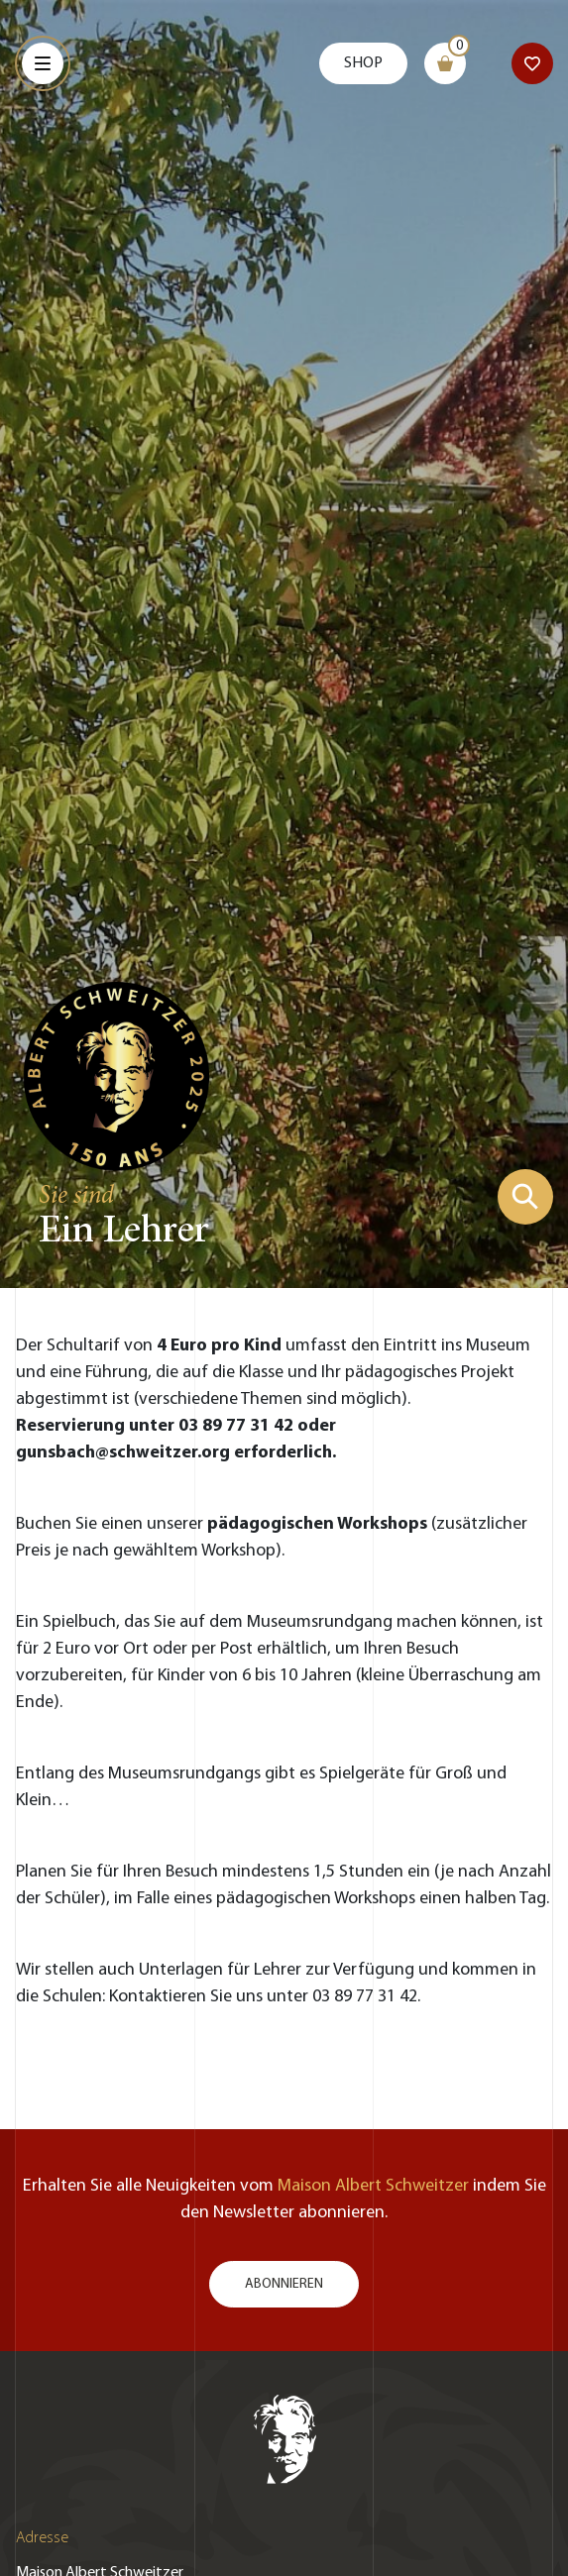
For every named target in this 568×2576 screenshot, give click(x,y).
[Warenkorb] (445, 63)
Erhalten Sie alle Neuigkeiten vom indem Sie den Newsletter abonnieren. (284, 2199)
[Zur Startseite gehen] (117, 1074)
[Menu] (42, 63)
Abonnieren (284, 2284)
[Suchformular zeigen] (525, 1197)
